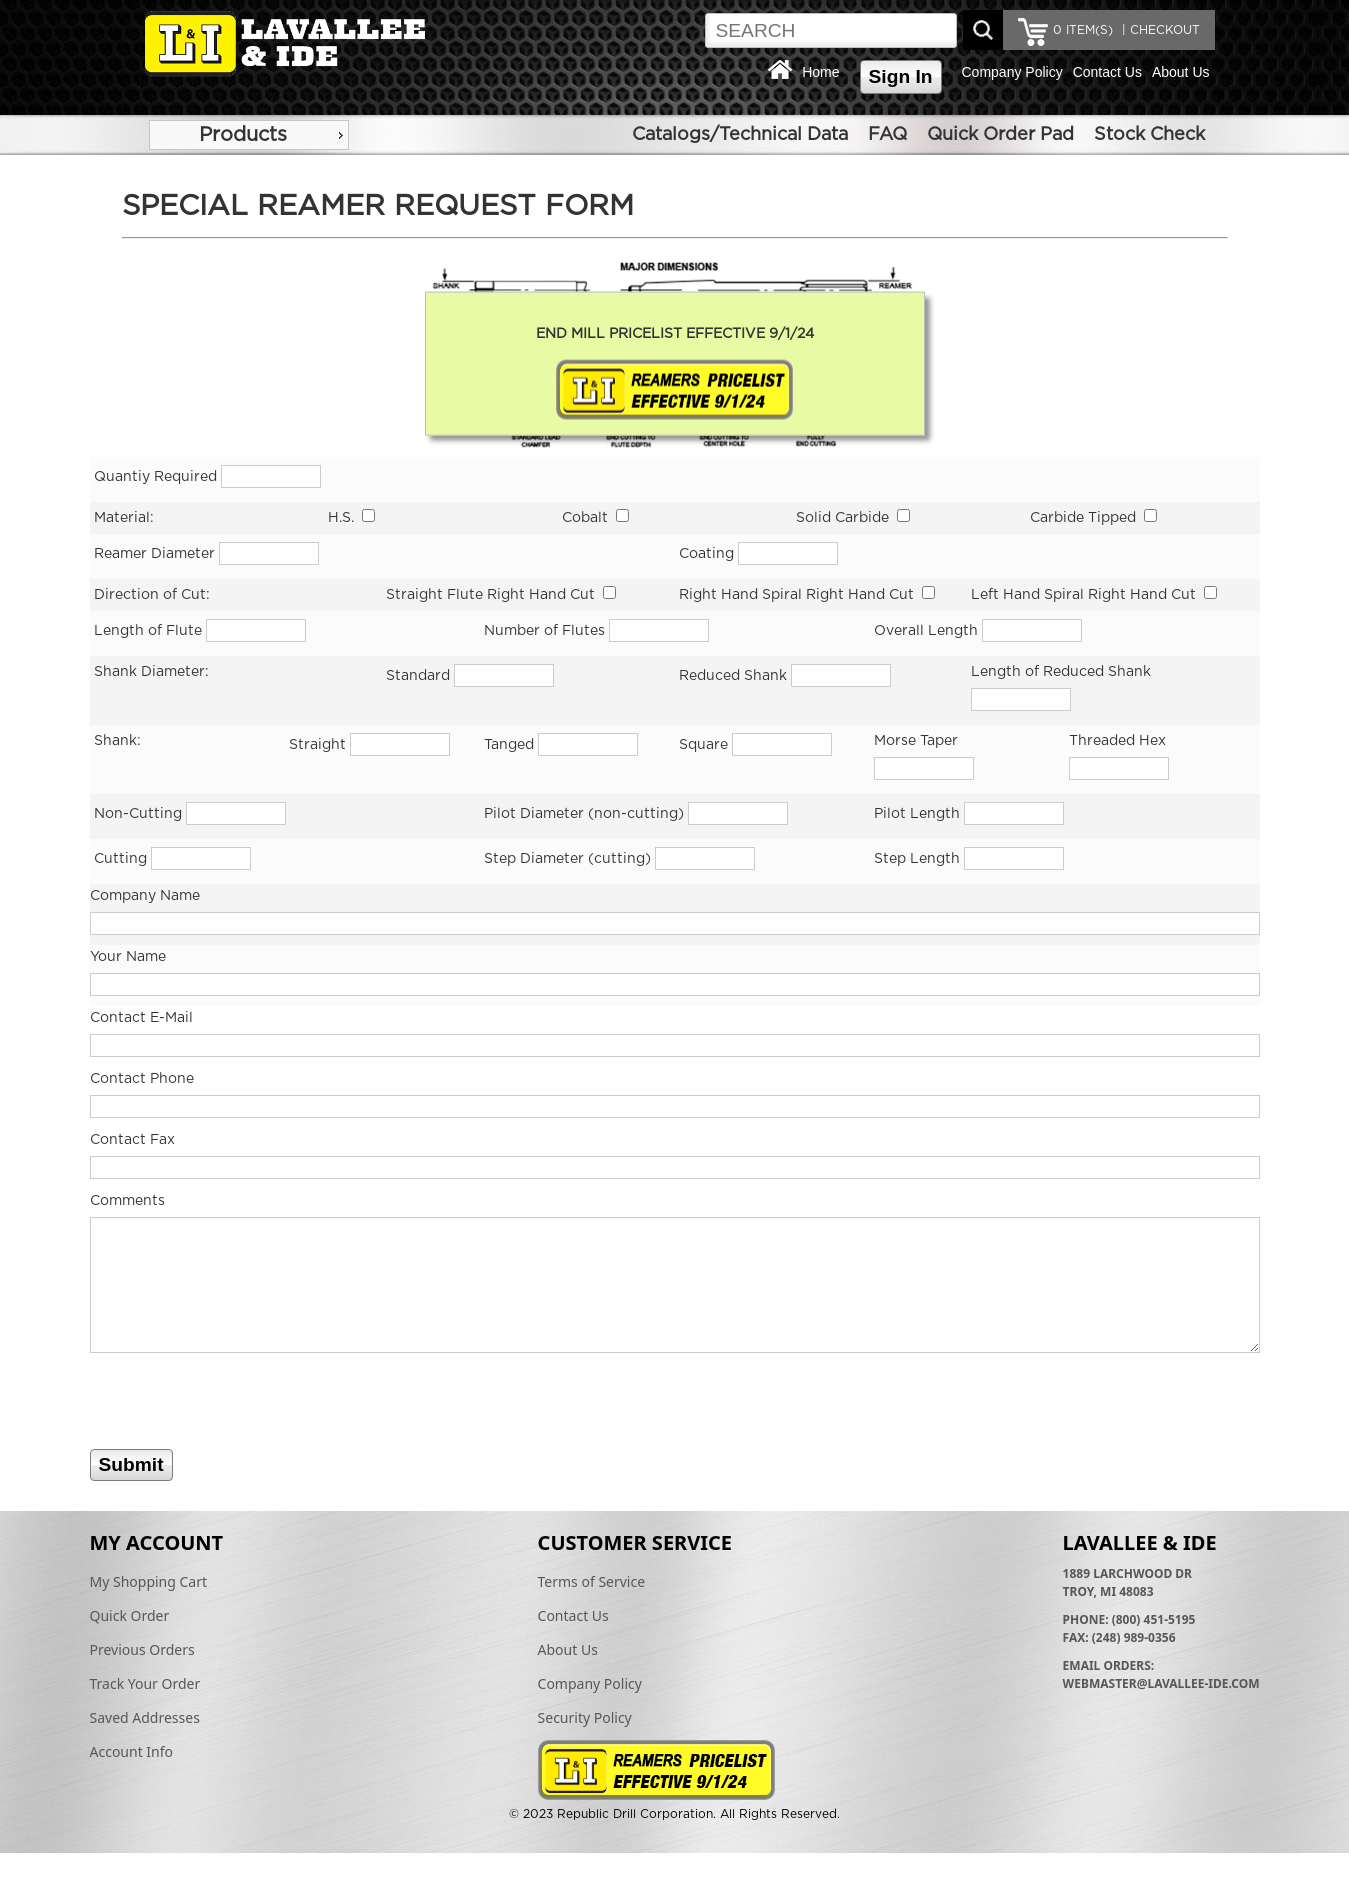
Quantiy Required (157, 477)
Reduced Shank (733, 676)
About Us (1181, 72)
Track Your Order (145, 1683)
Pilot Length (917, 814)
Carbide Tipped (1083, 518)
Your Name (128, 957)
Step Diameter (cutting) (567, 859)
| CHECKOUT (1159, 30)
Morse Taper (916, 741)
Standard (418, 676)
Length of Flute (148, 631)
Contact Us (1107, 72)
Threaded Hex (1117, 741)
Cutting (120, 859)
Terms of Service (592, 1581)
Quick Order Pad (1000, 135)
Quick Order (130, 1615)
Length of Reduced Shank (1061, 672)
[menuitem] (249, 135)
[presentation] (242, 1410)
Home (820, 72)
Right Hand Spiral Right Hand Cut (796, 595)
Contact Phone (142, 1079)
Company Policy (1012, 72)
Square (703, 745)
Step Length (917, 859)
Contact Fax (132, 1140)
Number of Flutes (544, 631)
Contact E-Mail (141, 1018)
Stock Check (1149, 135)
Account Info (132, 1751)
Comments (127, 1201)
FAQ (887, 135)
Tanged (509, 745)
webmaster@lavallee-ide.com (1161, 1683)
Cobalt (585, 518)
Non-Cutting (138, 814)
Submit (131, 1464)
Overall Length (926, 631)
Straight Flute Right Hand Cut (490, 595)
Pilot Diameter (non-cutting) (584, 814)
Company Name (145, 896)
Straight (317, 745)
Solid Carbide (842, 518)
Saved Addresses (145, 1717)
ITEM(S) (1083, 30)
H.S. (341, 518)
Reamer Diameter (154, 554)
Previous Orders (142, 1649)
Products (243, 135)
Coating (706, 554)
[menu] (249, 135)
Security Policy (585, 1717)
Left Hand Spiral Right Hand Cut (1083, 595)
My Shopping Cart (149, 1581)
